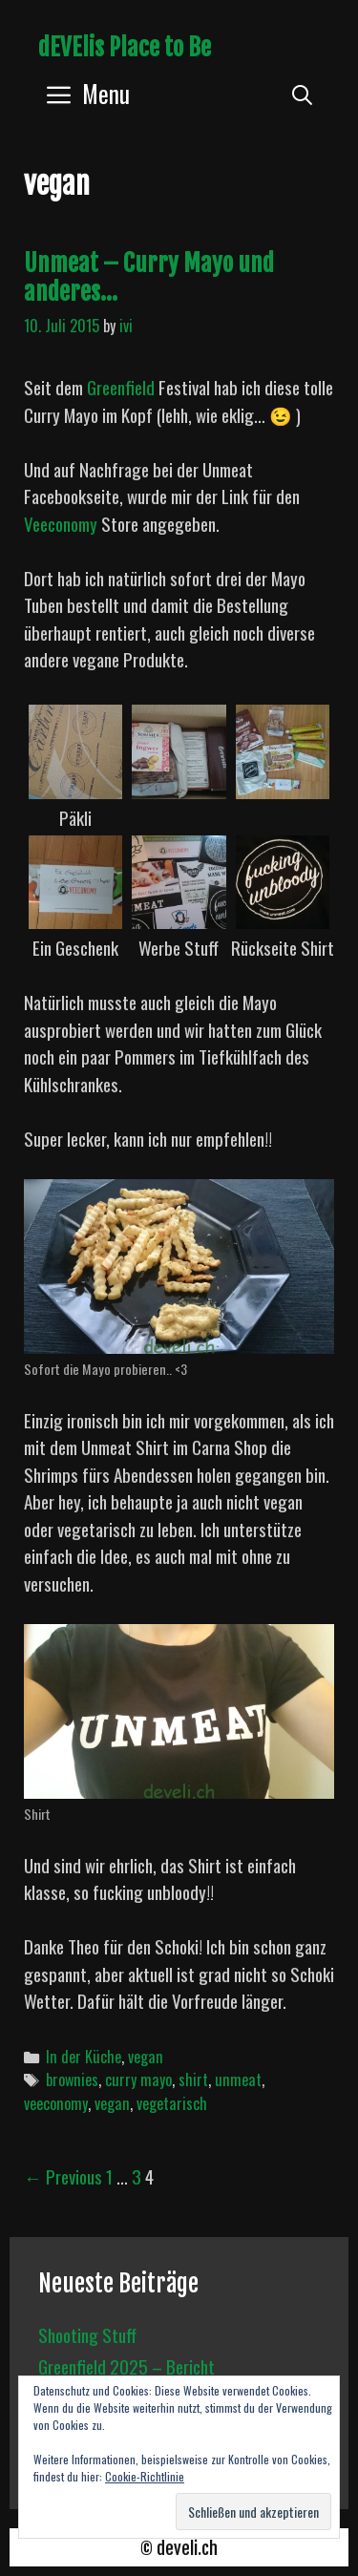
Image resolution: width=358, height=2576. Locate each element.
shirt (193, 2079)
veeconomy (56, 2103)
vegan (145, 2056)
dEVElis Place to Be (124, 47)
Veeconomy (60, 523)
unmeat (238, 2079)
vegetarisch (172, 2103)
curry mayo (138, 2079)
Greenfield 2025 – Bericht (126, 2366)
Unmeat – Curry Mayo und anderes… (149, 277)
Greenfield (121, 386)
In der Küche (83, 2056)
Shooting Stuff (87, 2334)
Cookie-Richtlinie (144, 2476)
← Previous (63, 2176)
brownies (72, 2079)
